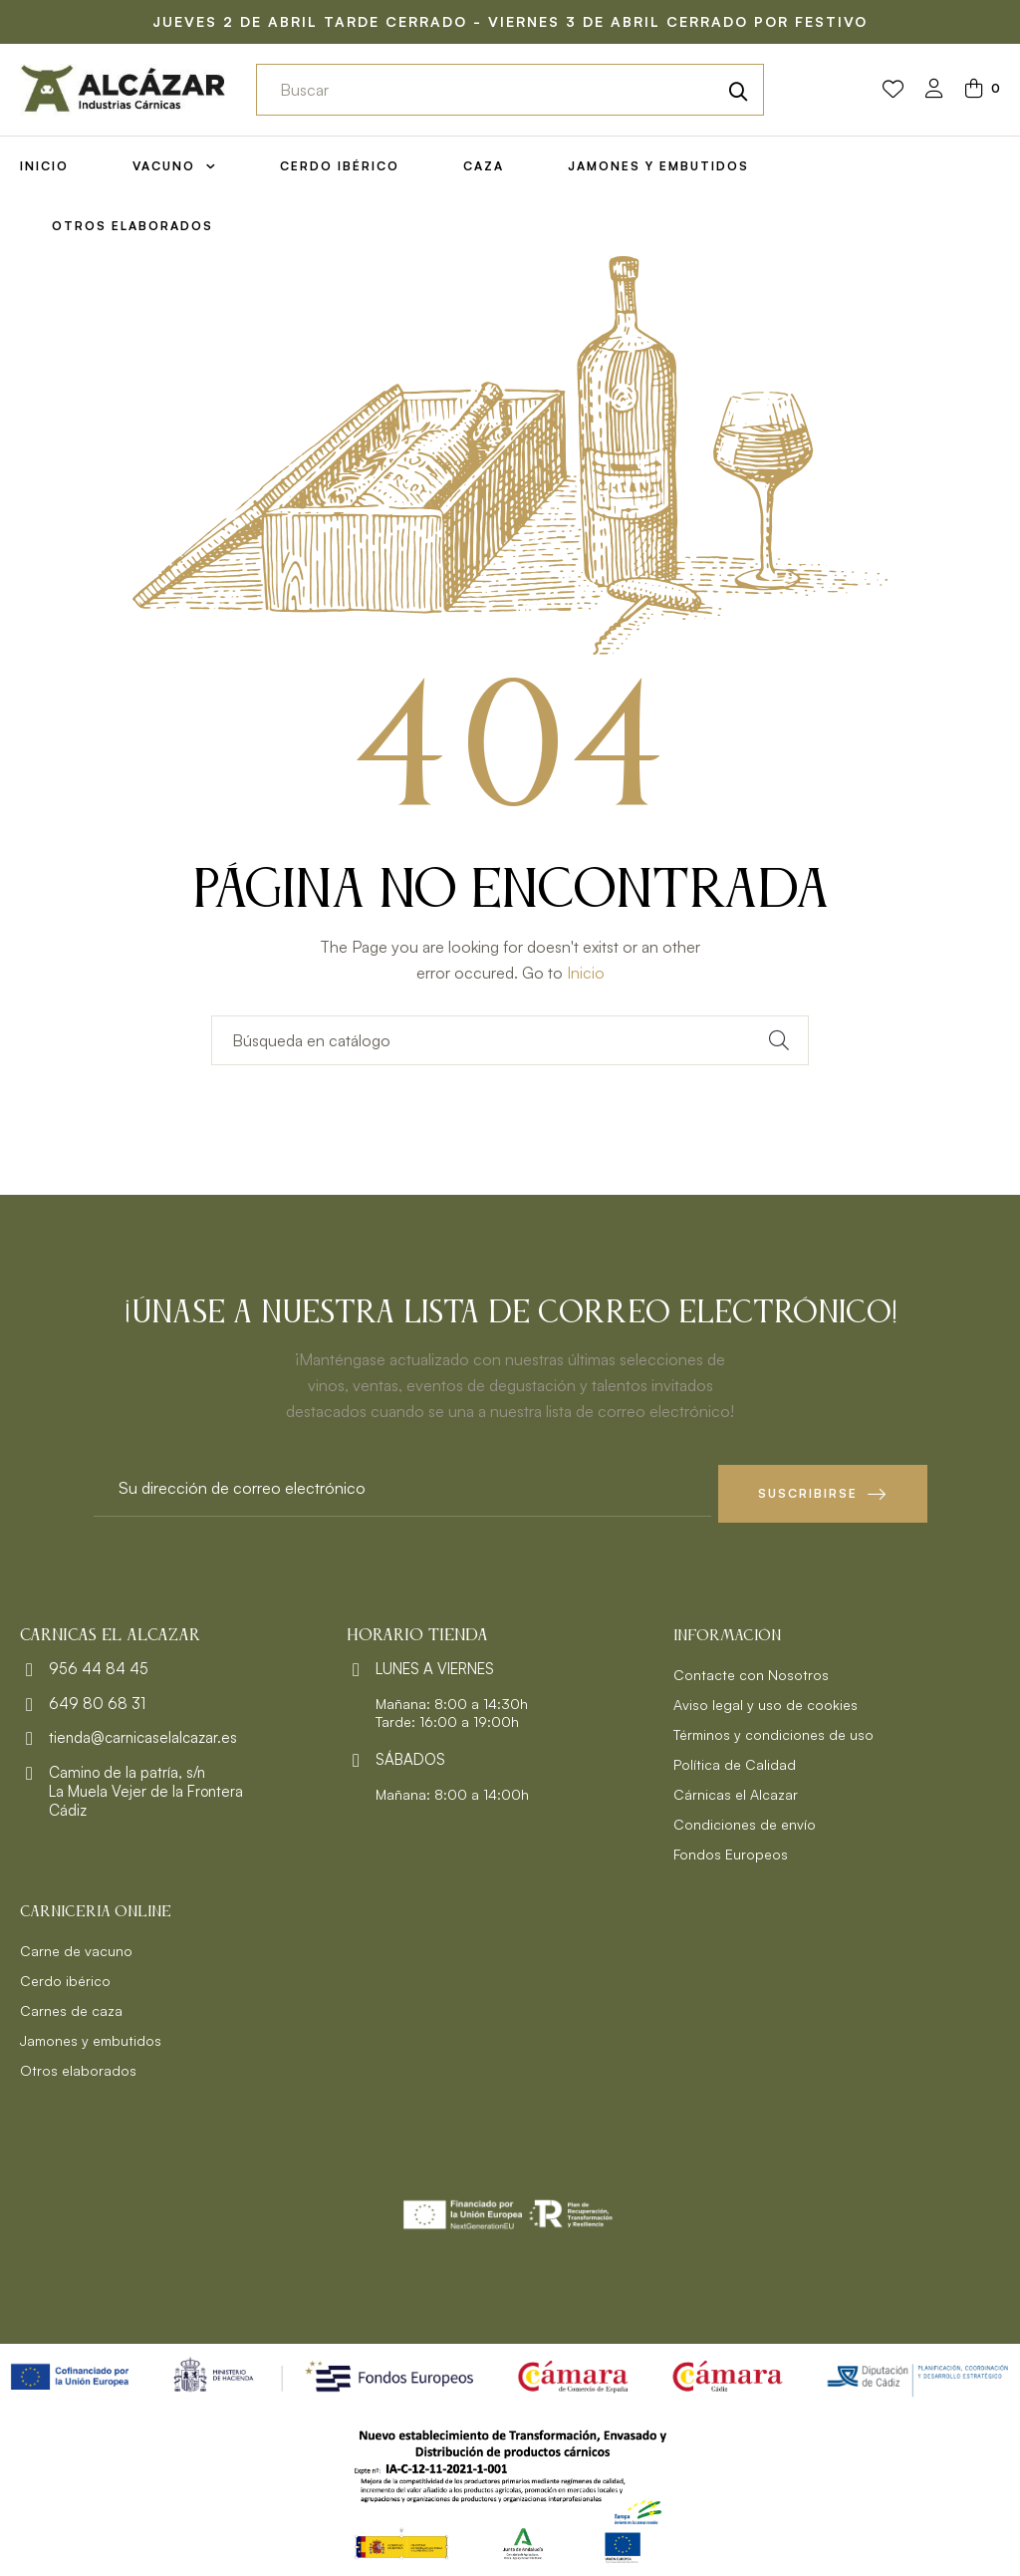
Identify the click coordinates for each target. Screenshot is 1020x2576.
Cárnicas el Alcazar (735, 1788)
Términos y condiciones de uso (773, 1728)
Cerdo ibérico (65, 1974)
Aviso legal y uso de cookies (765, 1698)
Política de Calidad (734, 1758)
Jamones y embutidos (90, 2034)
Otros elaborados (78, 2064)
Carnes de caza (71, 2004)
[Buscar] (510, 1040)
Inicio (586, 973)
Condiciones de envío (744, 1818)
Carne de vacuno (76, 1944)
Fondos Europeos (730, 1848)
